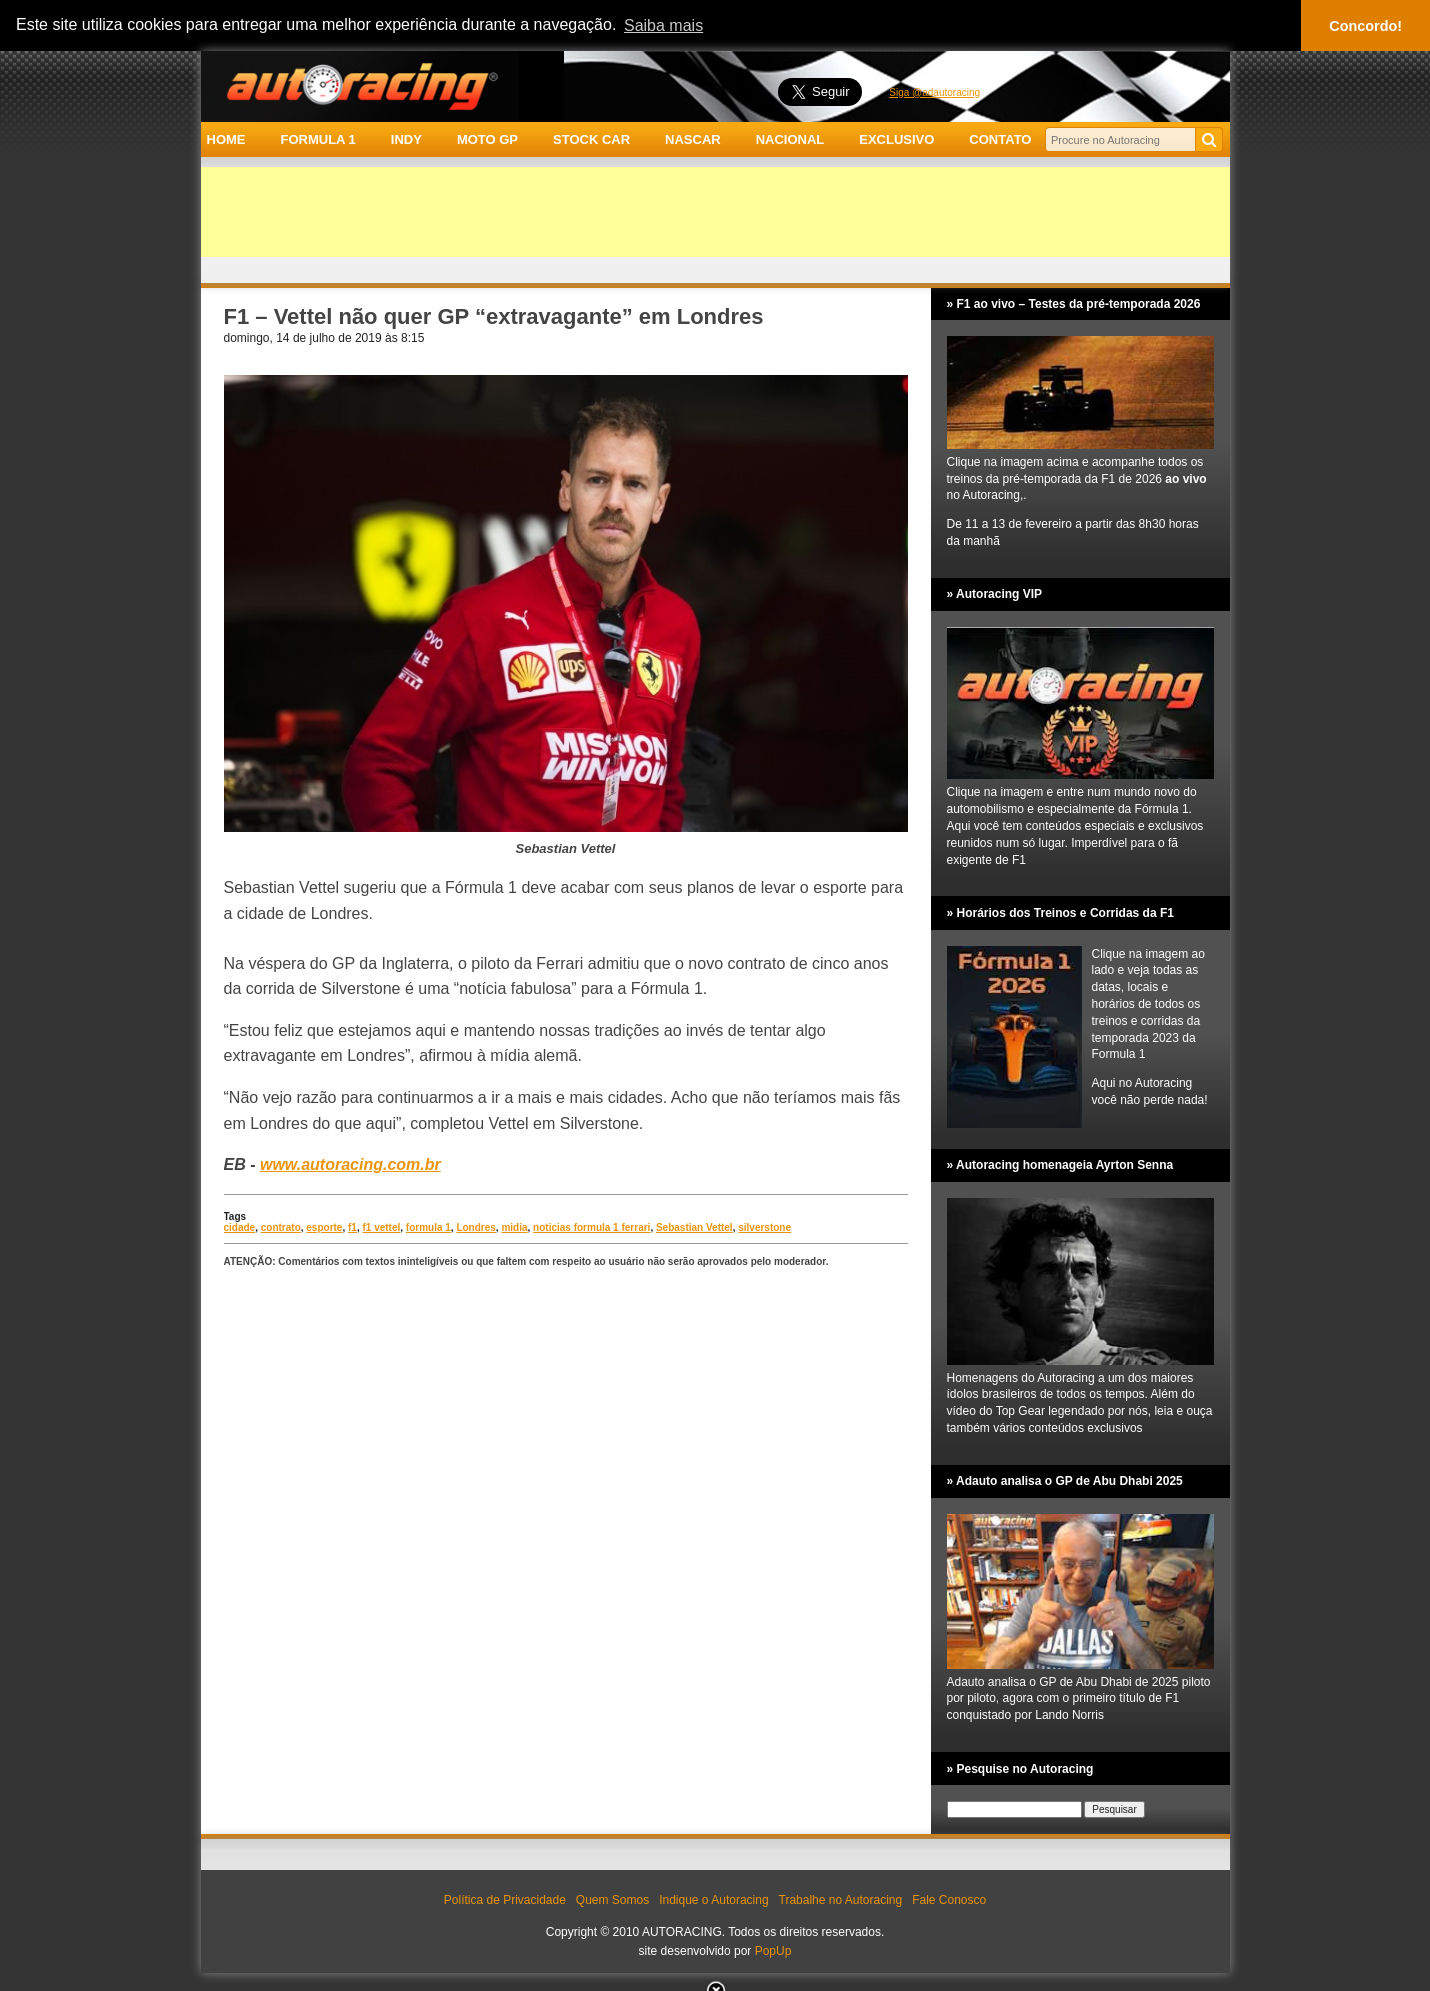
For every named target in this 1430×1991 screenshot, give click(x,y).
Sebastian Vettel (694, 1227)
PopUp (773, 1951)
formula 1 (428, 1227)
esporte (324, 1227)
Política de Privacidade (505, 1900)
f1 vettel (381, 1227)
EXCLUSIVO (896, 139)
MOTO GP (487, 139)
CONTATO (1000, 139)
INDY (406, 139)
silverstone (764, 1227)
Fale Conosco (949, 1900)
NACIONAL (790, 139)
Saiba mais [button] (663, 25)
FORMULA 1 (317, 139)
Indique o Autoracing (713, 1900)
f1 (352, 1227)
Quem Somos (612, 1900)
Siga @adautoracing (934, 92)
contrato (281, 1227)
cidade (240, 1227)
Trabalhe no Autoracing (841, 1900)
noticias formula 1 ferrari (591, 1227)
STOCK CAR (591, 139)
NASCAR (693, 139)
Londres (475, 1227)
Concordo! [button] (1365, 26)
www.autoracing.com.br (350, 1164)
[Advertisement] (715, 212)
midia (514, 1227)
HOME (226, 139)
